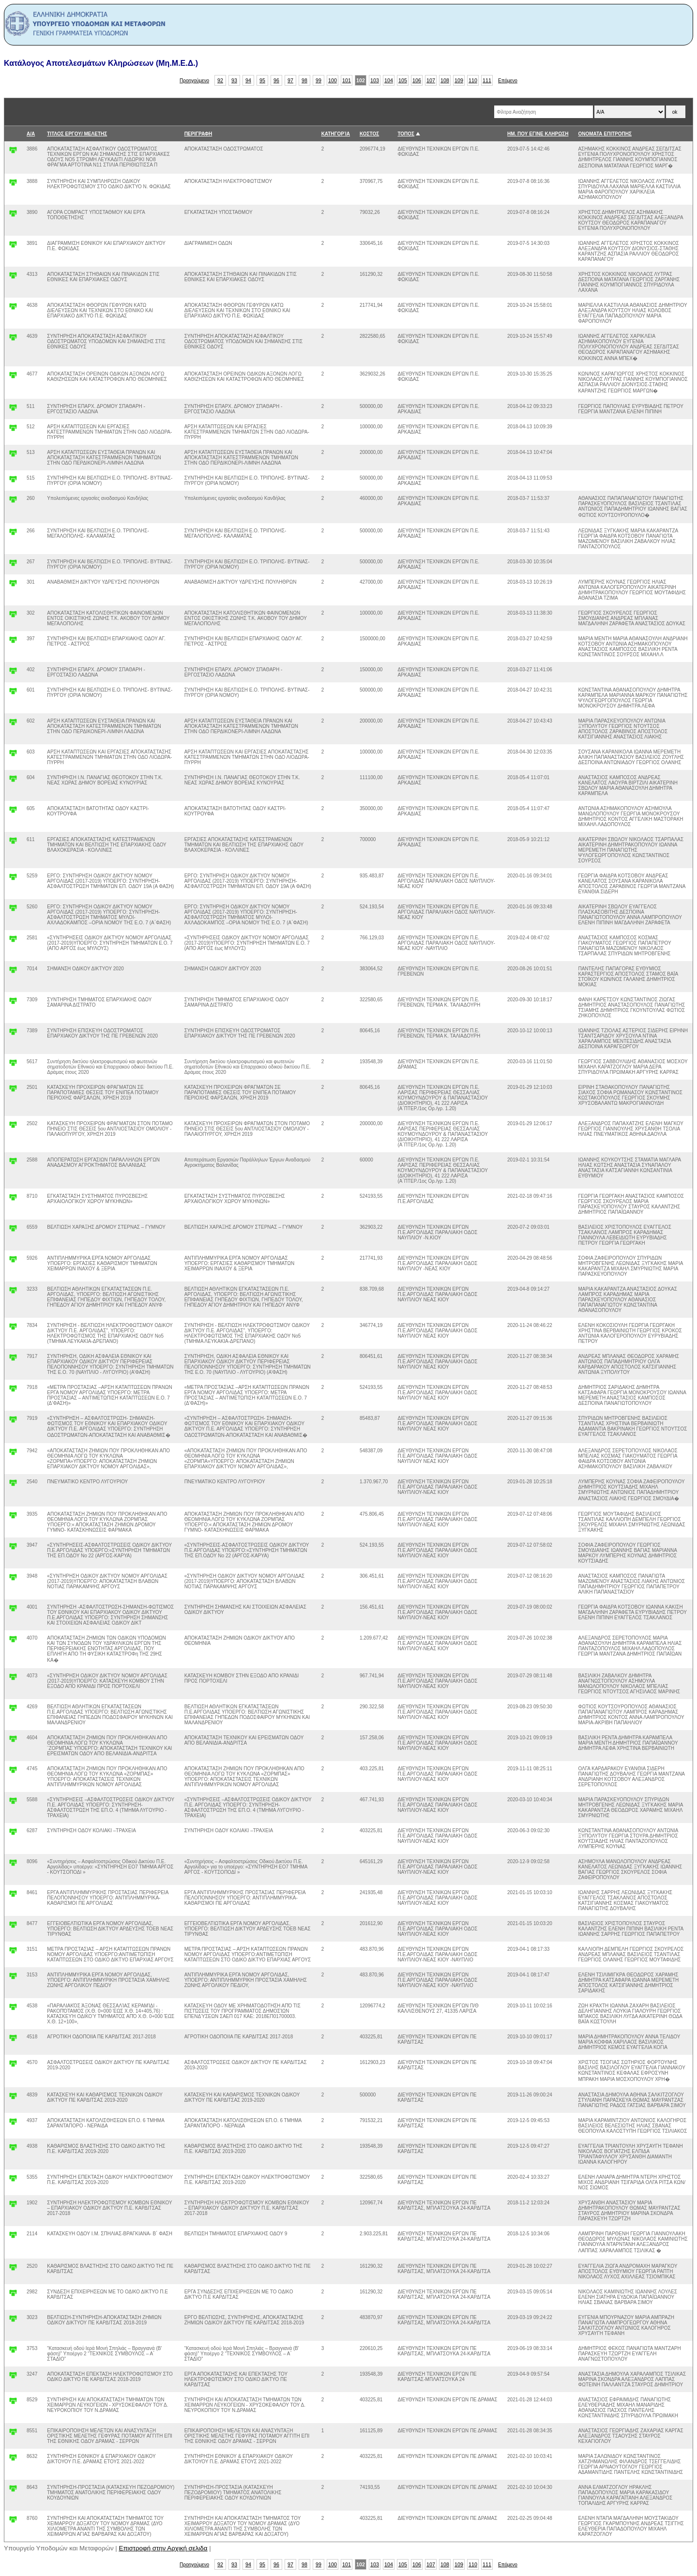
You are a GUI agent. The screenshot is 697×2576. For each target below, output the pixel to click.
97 (290, 80)
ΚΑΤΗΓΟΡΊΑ (335, 133)
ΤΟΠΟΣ (405, 133)
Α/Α (31, 133)
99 (318, 80)
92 (220, 80)
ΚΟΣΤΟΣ (369, 133)
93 (234, 80)
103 (374, 80)
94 (248, 80)
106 (416, 80)
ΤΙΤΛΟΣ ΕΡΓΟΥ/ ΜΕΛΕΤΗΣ (77, 133)
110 (473, 80)
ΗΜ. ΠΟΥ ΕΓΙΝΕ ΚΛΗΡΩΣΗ (537, 133)
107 (430, 80)
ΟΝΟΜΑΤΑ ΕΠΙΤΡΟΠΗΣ (605, 133)
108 (444, 80)
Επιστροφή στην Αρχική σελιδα (163, 2548)
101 (346, 80)
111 (487, 80)
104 (388, 80)
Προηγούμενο (194, 80)
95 (262, 80)
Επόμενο (507, 80)
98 (304, 80)
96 (276, 80)
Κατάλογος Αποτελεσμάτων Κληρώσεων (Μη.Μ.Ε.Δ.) (101, 63)
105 (402, 80)
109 (459, 80)
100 (332, 80)
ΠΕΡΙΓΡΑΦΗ (198, 133)
